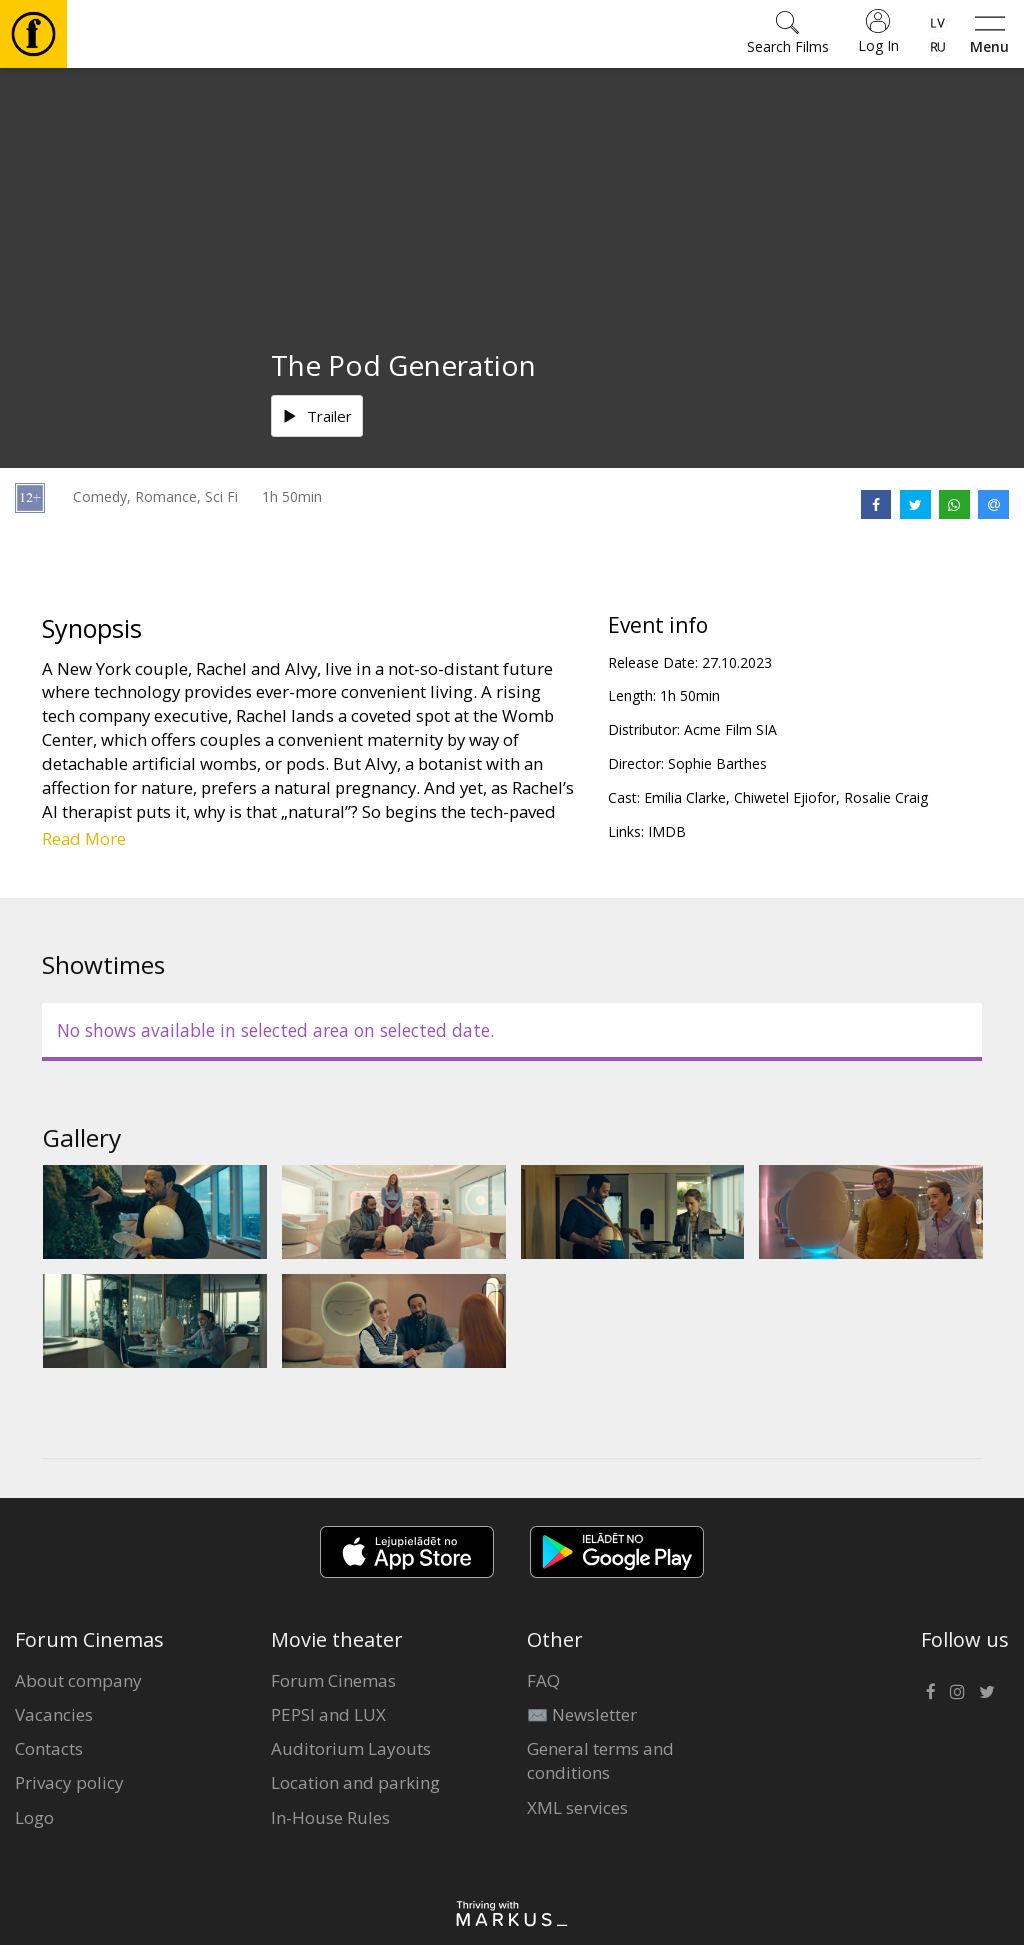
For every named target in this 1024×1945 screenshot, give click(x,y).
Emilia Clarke (685, 797)
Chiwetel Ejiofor (785, 797)
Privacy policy (69, 1782)
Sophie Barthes (717, 763)
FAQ (543, 1680)
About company (78, 1680)
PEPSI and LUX (328, 1714)
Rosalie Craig (886, 797)
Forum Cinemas (333, 1680)
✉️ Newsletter (582, 1714)
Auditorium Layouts (351, 1748)
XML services (577, 1807)
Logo (34, 1817)
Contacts (49, 1748)
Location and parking (355, 1782)
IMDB (667, 831)
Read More (84, 838)
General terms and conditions (600, 1760)
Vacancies (54, 1714)
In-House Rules (330, 1817)
